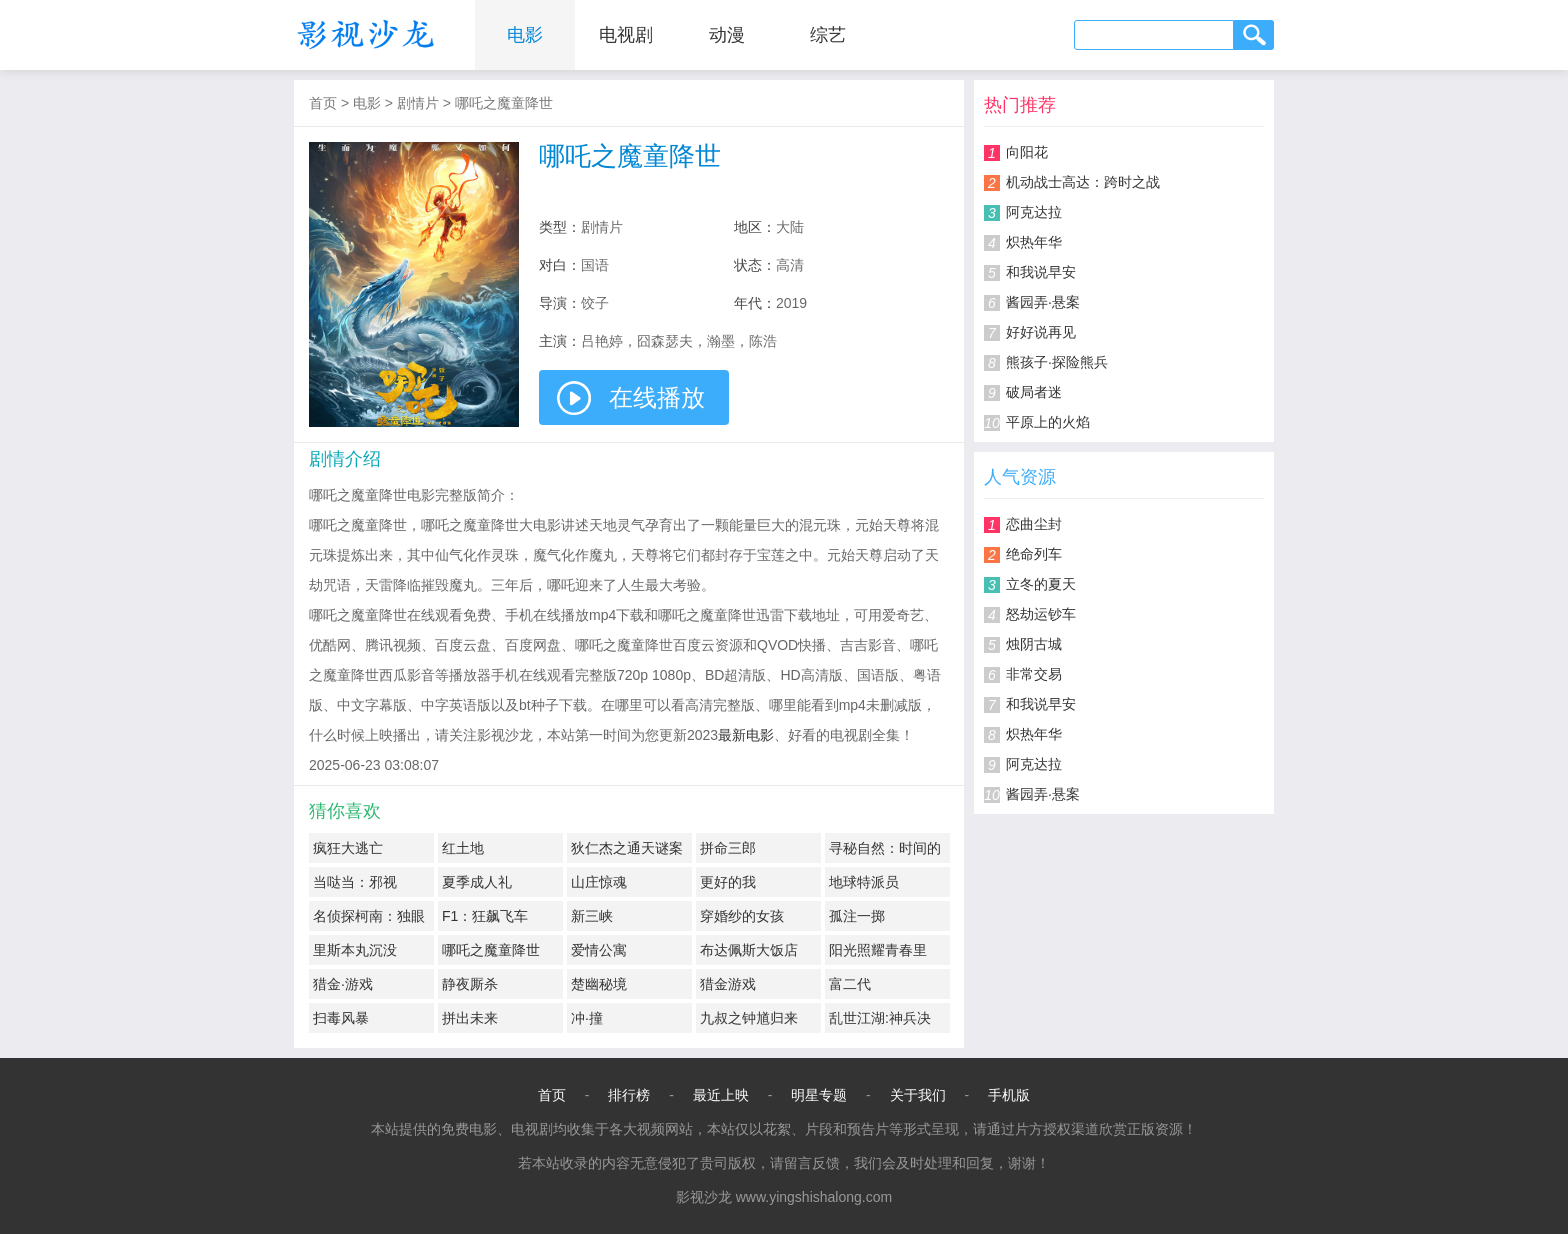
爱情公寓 (599, 950)
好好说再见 (1041, 332)
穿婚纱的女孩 (742, 916)
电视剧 (626, 35)
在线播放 (657, 397)
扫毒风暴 (341, 1018)
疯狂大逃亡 (348, 848)
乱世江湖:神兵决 (880, 1018)
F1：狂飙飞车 (485, 916)
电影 (525, 35)
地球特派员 (864, 882)
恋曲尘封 (1034, 524)
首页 (323, 103)
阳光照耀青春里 (878, 950)
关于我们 (918, 1095)
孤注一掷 (857, 916)
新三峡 (592, 916)
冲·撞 (587, 1018)
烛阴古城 (1034, 644)
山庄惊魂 (599, 882)
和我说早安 (1041, 272)
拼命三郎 (728, 848)
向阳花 (1027, 152)
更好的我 (728, 882)
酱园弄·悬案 (1043, 302)
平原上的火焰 (1048, 422)
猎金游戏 (728, 984)
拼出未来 (470, 1018)
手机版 (1009, 1095)
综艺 (828, 35)
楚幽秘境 (599, 984)
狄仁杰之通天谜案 (627, 848)
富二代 (850, 984)
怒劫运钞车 (1041, 614)
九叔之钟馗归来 (749, 1018)
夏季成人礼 (477, 882)
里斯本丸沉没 (355, 950)
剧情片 (418, 103)
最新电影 (746, 735)
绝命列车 (1034, 554)
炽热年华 (1034, 242)
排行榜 (629, 1095)
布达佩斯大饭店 (749, 950)
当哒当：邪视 (355, 882)
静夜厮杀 (470, 984)
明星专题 (819, 1095)
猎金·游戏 (343, 984)
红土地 (463, 848)
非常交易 (1034, 674)
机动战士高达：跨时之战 (1083, 182)
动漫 (727, 35)
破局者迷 (1034, 392)
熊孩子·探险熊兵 (1057, 362)
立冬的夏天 (1041, 584)
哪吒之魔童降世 (504, 103)
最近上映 (721, 1095)
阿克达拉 (1034, 212)
